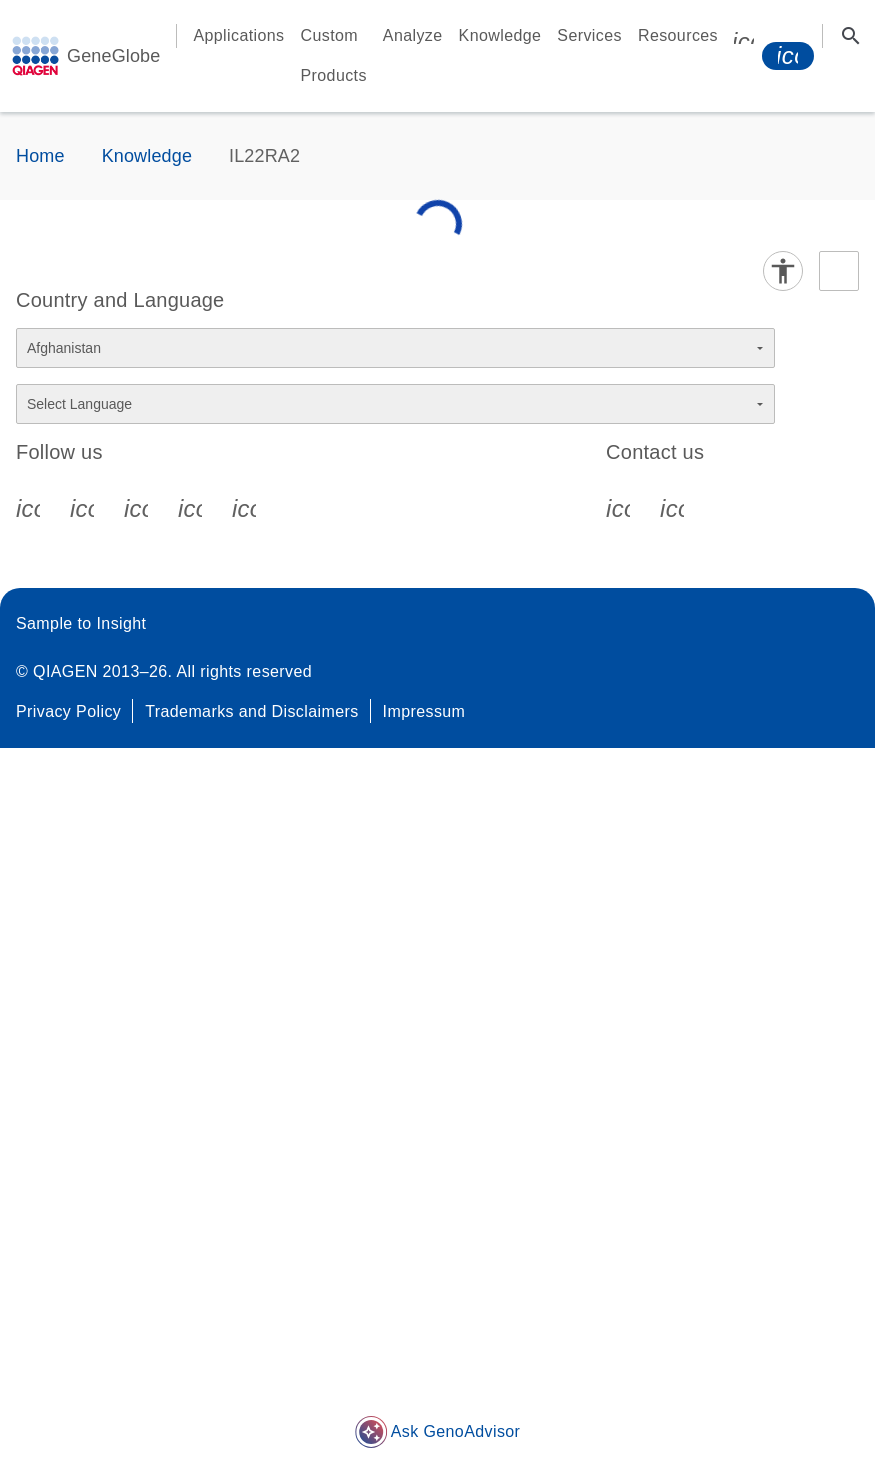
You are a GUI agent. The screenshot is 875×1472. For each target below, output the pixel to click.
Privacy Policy (68, 711)
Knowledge (500, 35)
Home (40, 156)
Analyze (413, 35)
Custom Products (334, 55)
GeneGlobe (113, 56)
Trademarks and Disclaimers (251, 711)
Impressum (424, 711)
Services (589, 35)
